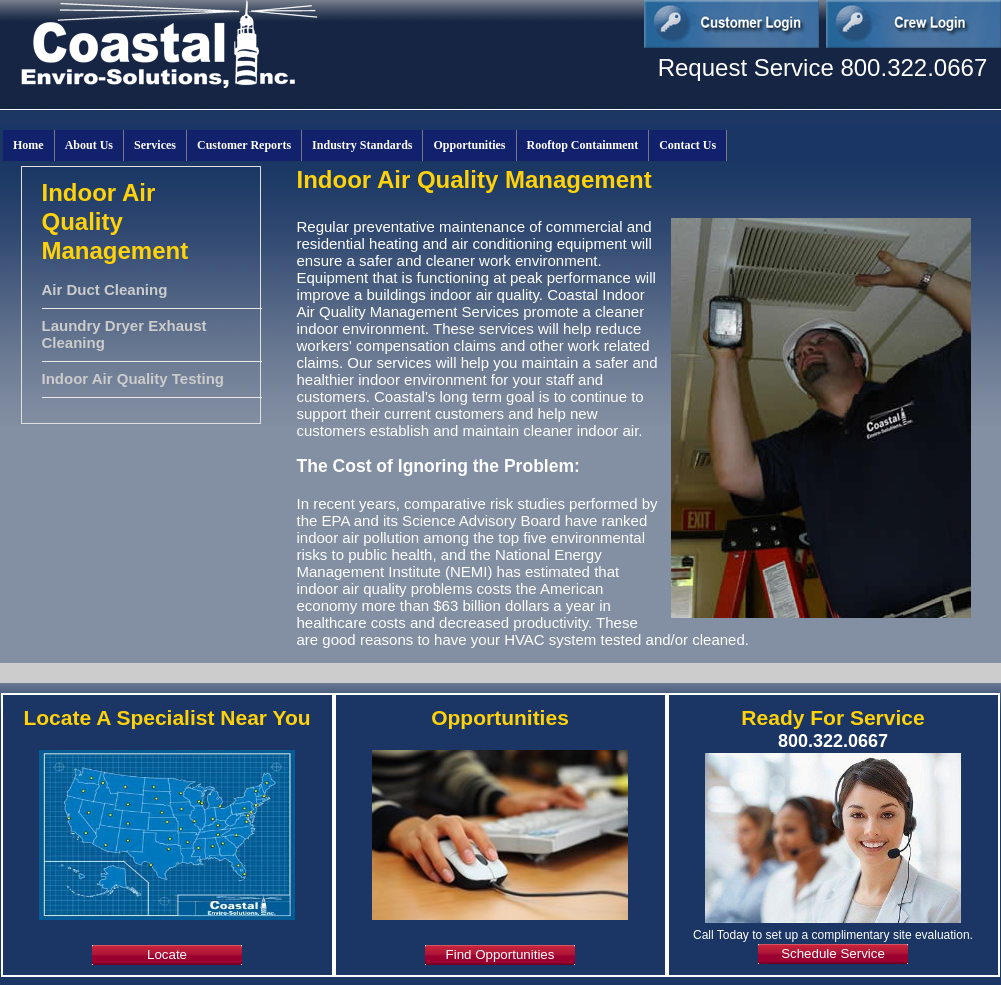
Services (155, 145)
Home (28, 145)
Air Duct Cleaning (105, 289)
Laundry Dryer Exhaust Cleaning (124, 334)
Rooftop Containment (583, 145)
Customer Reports (244, 145)
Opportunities (469, 145)
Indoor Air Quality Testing (133, 378)
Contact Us (687, 145)
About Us (89, 145)
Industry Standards (362, 145)
